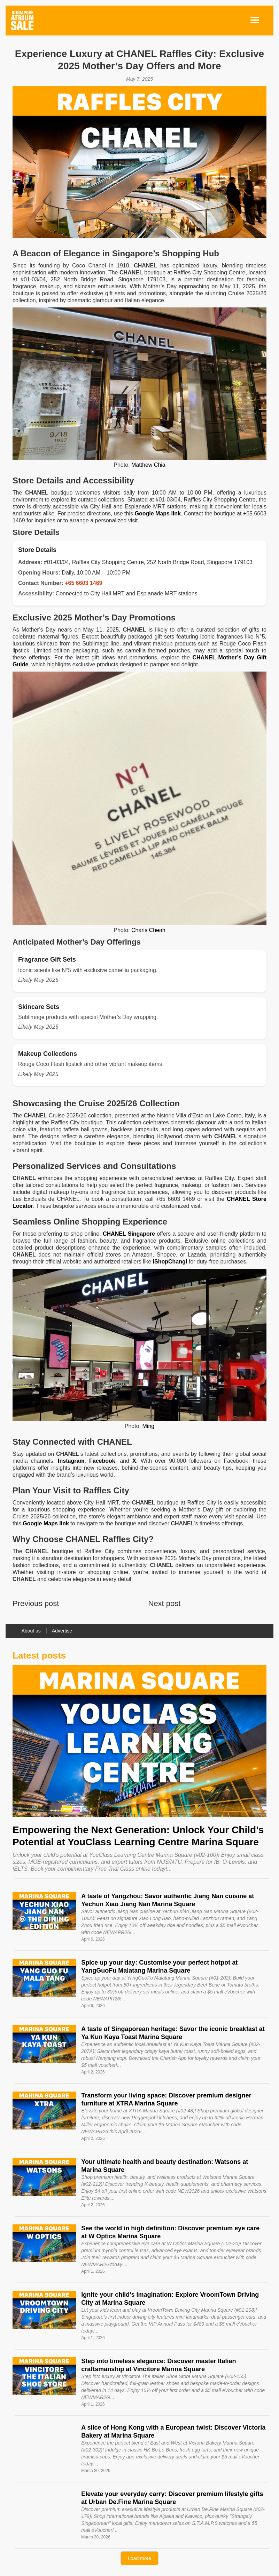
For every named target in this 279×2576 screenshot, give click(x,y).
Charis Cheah (148, 930)
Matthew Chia (148, 465)
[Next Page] (139, 2558)
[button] (255, 20)
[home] (22, 20)
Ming (148, 1426)
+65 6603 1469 (83, 583)
